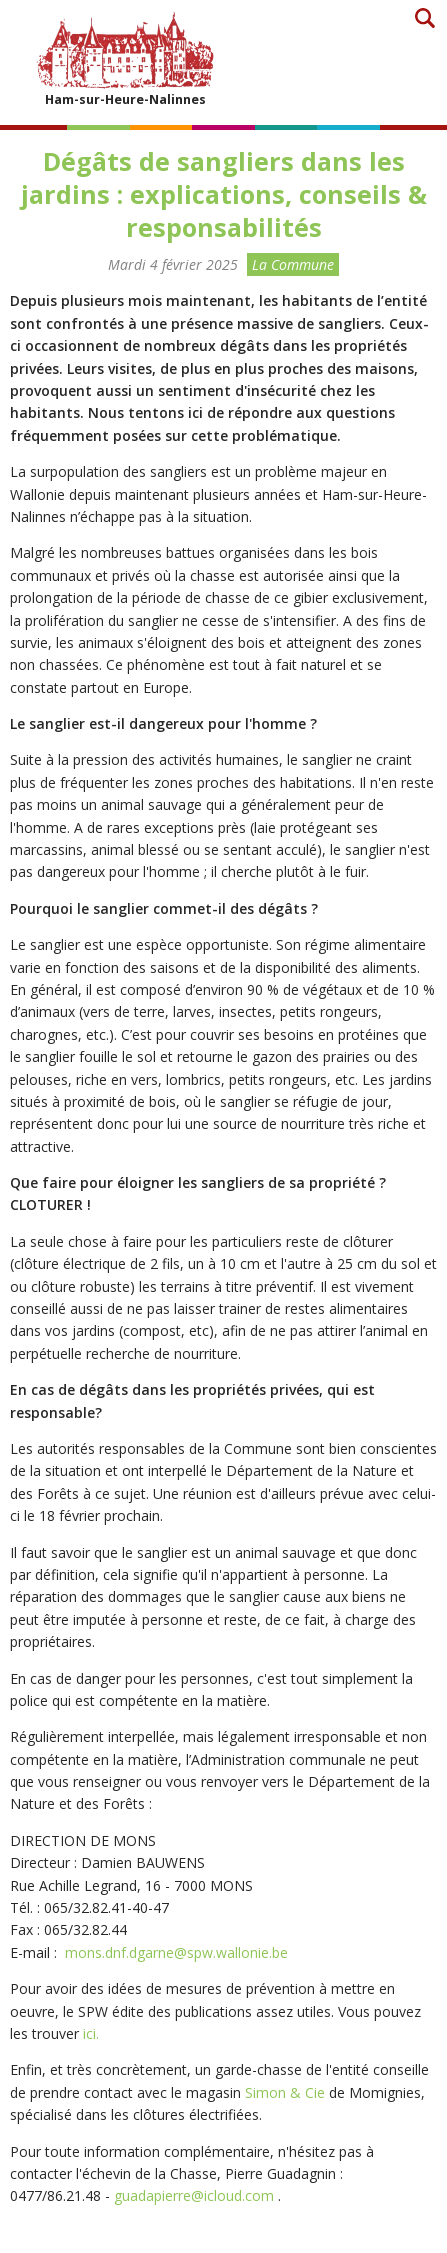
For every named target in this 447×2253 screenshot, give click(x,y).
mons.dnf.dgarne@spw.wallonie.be (176, 1952)
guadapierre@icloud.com (194, 2195)
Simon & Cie (285, 2092)
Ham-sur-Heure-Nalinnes (125, 58)
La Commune (293, 264)
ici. (91, 2033)
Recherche (424, 17)
